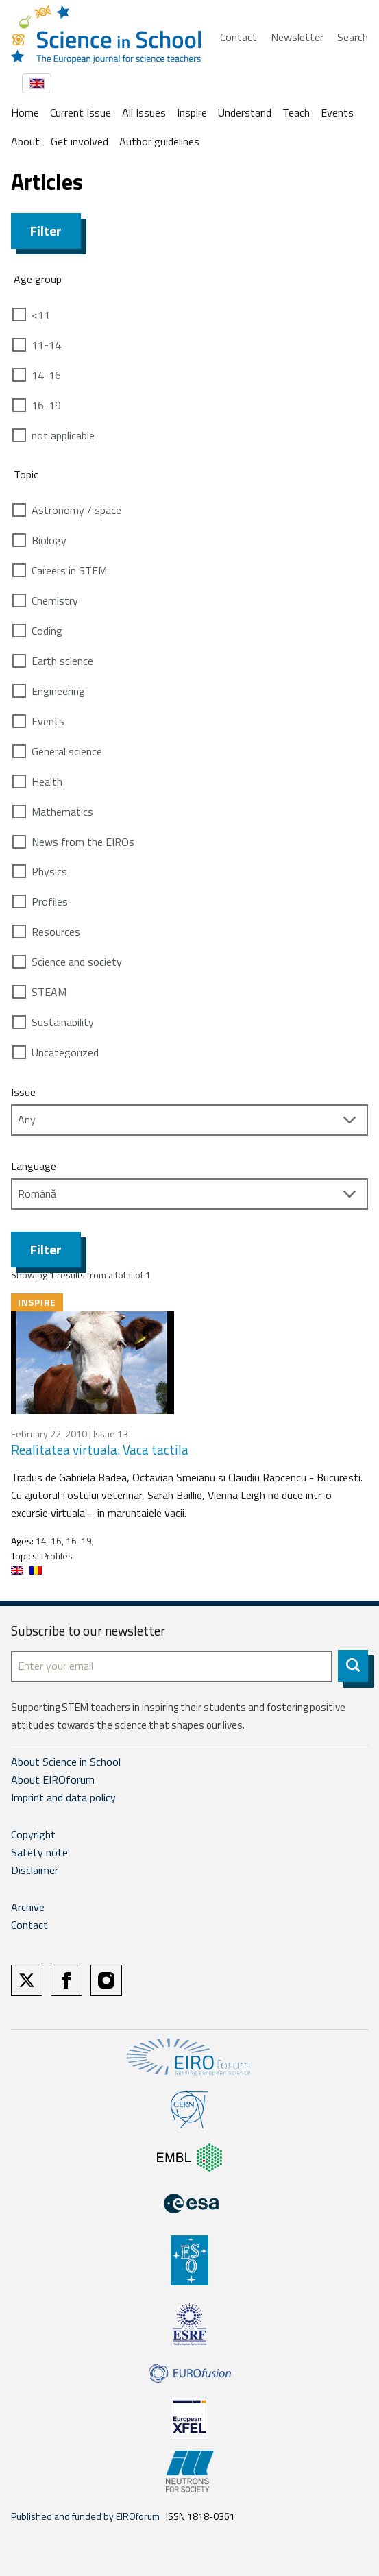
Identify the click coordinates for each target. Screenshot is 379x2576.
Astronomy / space (76, 510)
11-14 (46, 345)
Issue (23, 1092)
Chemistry (55, 600)
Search (352, 37)
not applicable (63, 435)
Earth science (62, 661)
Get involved (79, 141)
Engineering (58, 691)
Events (337, 112)
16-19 (46, 405)
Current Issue (80, 112)
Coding (47, 630)
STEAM (49, 992)
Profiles (50, 901)
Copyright (33, 1834)
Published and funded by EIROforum (85, 2516)
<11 (41, 314)
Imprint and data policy (63, 1797)
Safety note (39, 1852)
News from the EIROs (83, 842)
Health (47, 781)
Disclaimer (34, 1870)
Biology (49, 540)
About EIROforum (53, 1779)
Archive (28, 1907)
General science (67, 751)
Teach (296, 112)
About (25, 141)
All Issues (144, 112)
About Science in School (66, 1761)
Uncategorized (65, 1052)
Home (25, 112)
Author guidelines (159, 141)
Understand (244, 112)
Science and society (77, 961)
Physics (49, 871)
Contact (238, 37)
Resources (56, 931)
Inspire (192, 112)
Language (33, 1166)
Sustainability (63, 1022)
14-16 (46, 375)
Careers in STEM (69, 570)
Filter (46, 230)
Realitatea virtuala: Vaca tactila (99, 1449)
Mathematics (62, 811)
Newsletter (297, 37)
